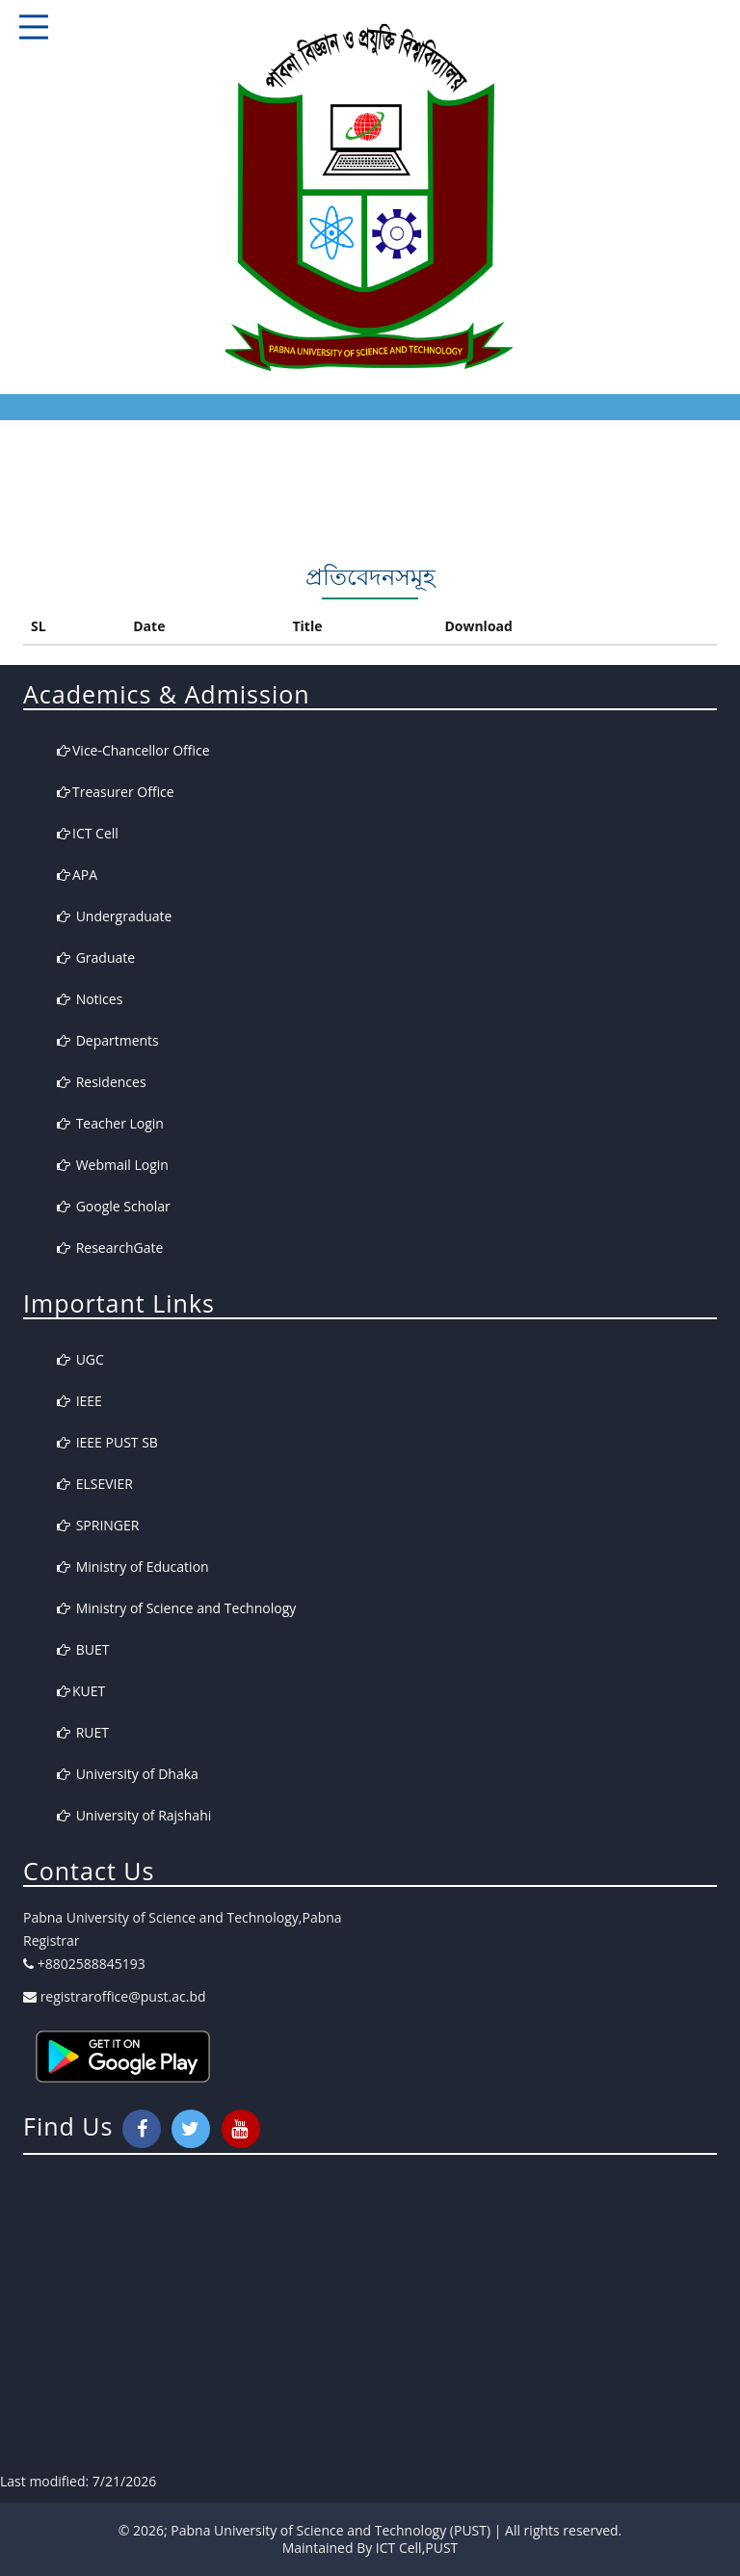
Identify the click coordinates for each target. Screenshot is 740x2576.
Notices (89, 999)
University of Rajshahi (134, 1815)
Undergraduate (114, 916)
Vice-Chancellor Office (133, 750)
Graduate (96, 957)
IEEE (79, 1401)
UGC (80, 1359)
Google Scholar (114, 1206)
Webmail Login (113, 1164)
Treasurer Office (115, 792)
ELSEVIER (95, 1483)
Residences (101, 1082)
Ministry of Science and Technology (176, 1608)
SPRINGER (98, 1525)
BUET (83, 1649)
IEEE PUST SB (107, 1442)
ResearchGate (110, 1247)
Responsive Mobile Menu (33, 27)
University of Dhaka (127, 1774)
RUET (83, 1732)
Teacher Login (110, 1123)
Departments (108, 1040)
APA (77, 874)
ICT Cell (88, 833)
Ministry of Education (133, 1566)
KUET (81, 1691)
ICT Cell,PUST (417, 2547)
